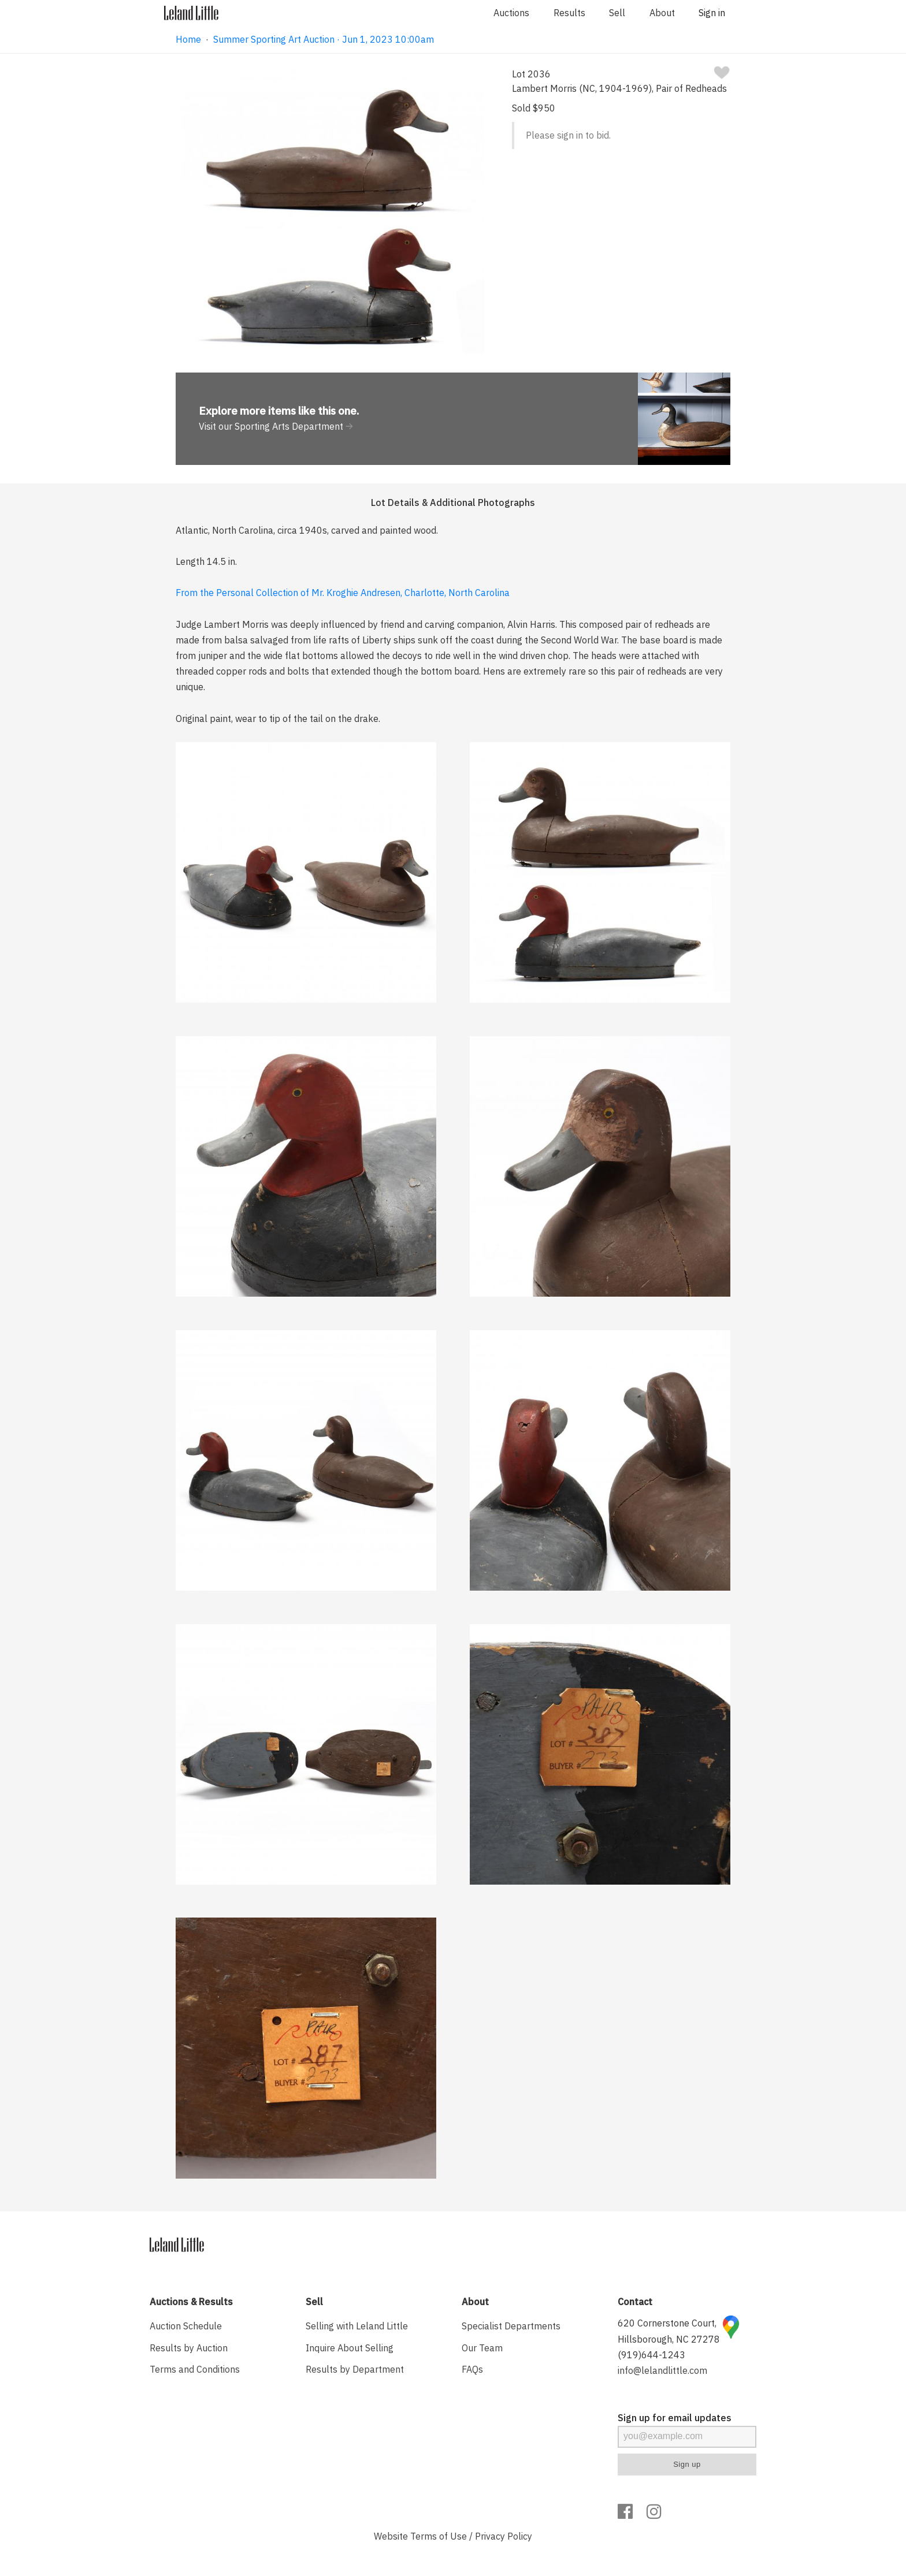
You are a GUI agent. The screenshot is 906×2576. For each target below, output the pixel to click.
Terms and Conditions (195, 2369)
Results (569, 12)
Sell (617, 12)
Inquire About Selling (349, 2348)
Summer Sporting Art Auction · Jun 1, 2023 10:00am (323, 39)
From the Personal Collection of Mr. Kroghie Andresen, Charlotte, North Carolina (343, 592)
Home (188, 39)
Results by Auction (189, 2348)
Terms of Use (438, 2536)
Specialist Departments (511, 2326)
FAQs (472, 2369)
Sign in (712, 12)
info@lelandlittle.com (662, 2370)
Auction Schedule (186, 2326)
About (662, 12)
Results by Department (355, 2369)
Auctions (511, 12)
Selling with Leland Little (357, 2326)
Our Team (482, 2348)
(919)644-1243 (651, 2355)
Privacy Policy (503, 2536)
